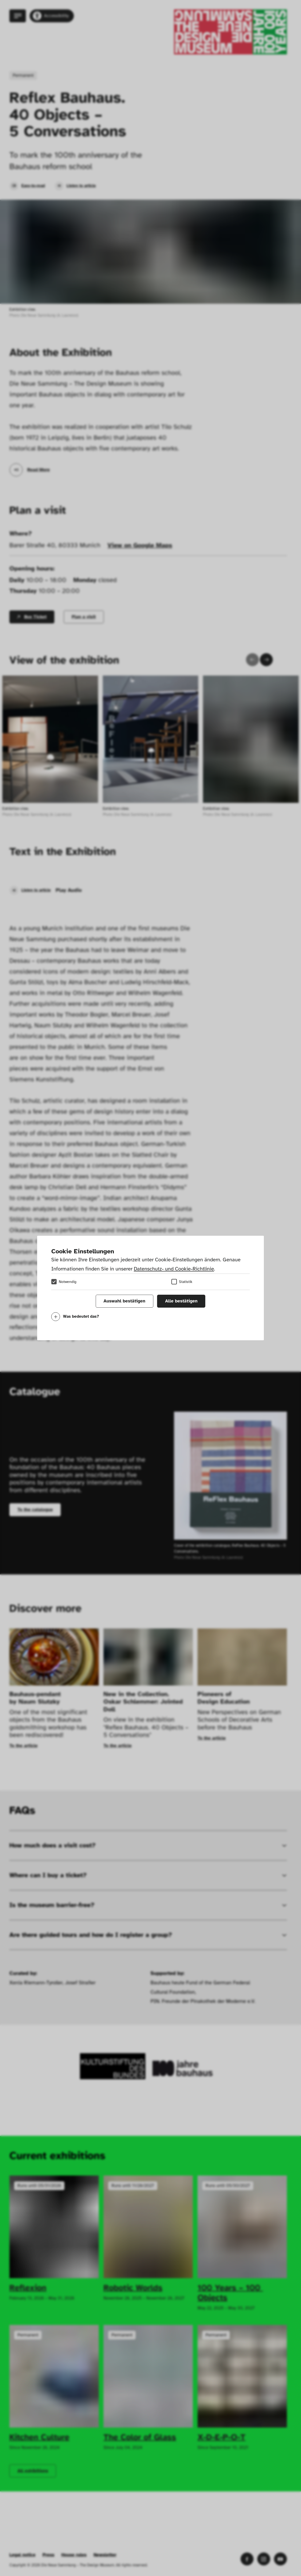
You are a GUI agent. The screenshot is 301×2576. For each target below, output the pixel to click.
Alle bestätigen (181, 1301)
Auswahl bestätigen (124, 1301)
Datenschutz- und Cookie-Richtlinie (174, 1269)
